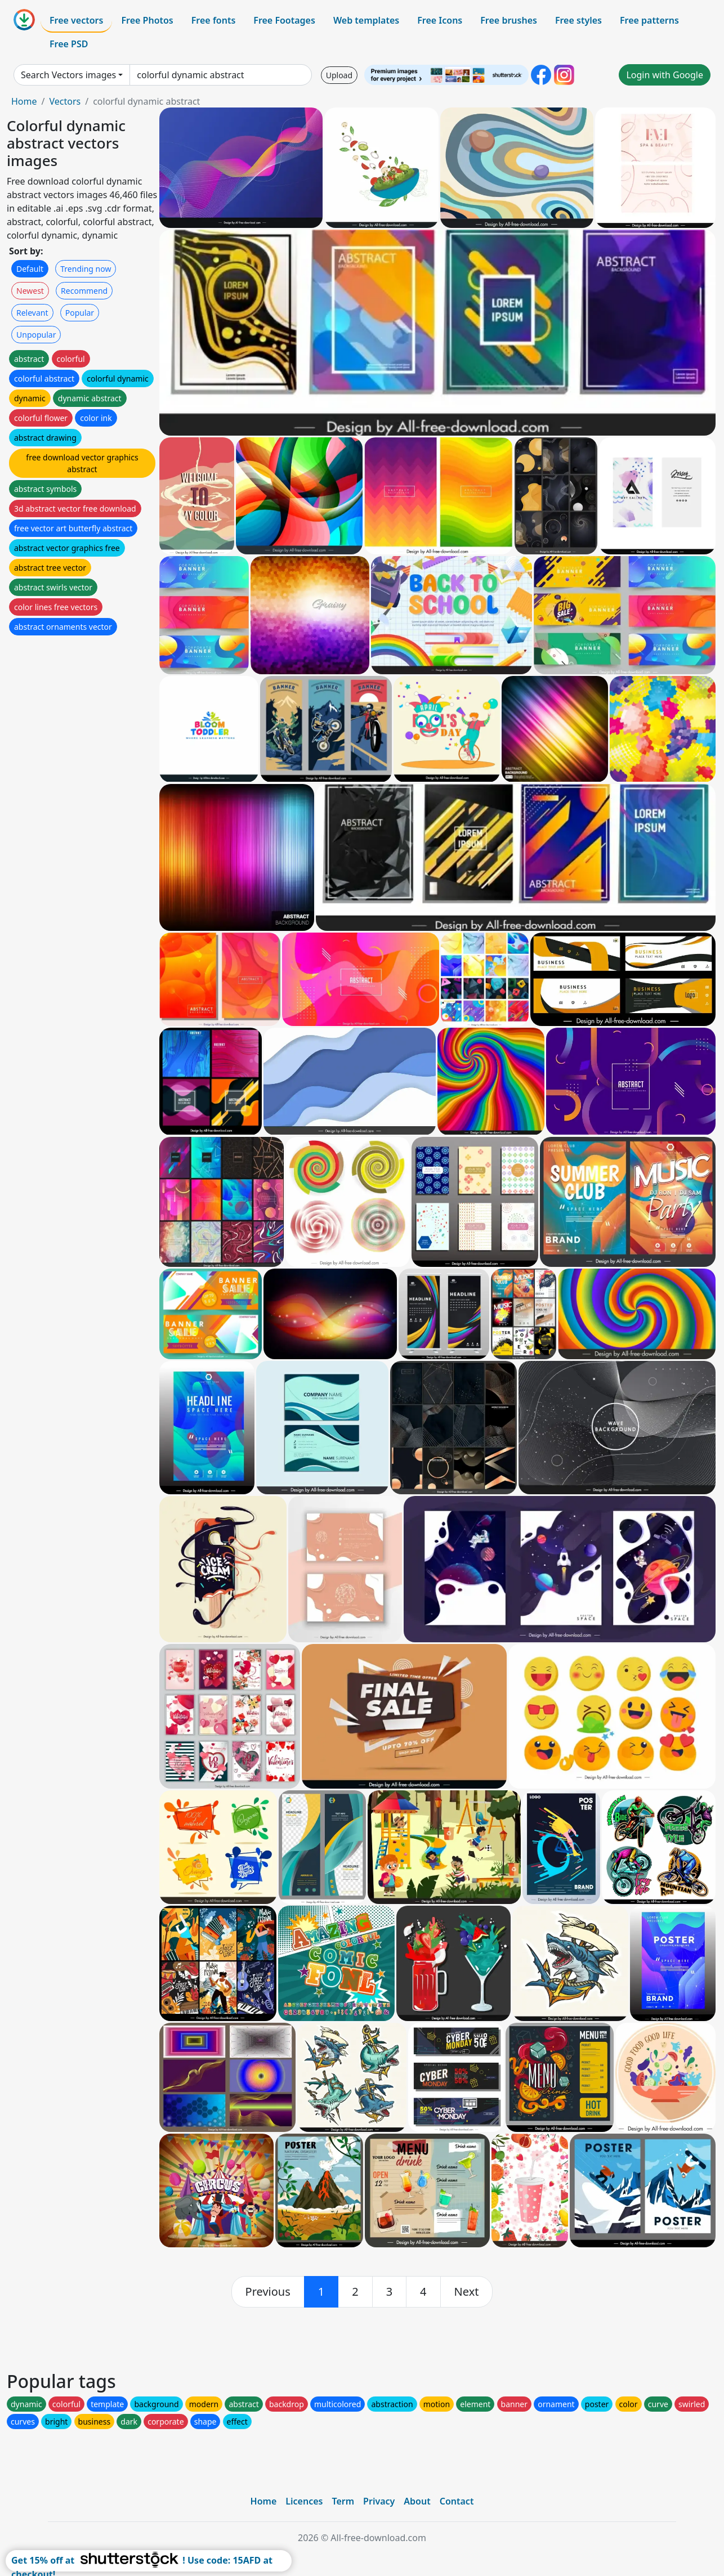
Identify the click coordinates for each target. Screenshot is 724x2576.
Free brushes (508, 20)
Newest (30, 290)
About (417, 2501)
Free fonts (213, 20)
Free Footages (284, 20)
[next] (466, 2292)
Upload (339, 75)
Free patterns (649, 20)
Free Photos (147, 20)
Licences (304, 2501)
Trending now (85, 268)
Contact (457, 2501)
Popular (79, 312)
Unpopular (36, 334)
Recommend (84, 290)
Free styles (578, 20)
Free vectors (76, 20)
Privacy (379, 2501)
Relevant (32, 312)
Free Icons (439, 20)
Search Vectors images (68, 75)
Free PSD (69, 44)
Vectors (65, 101)
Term (343, 2501)
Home (24, 101)
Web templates (366, 20)
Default (29, 268)
